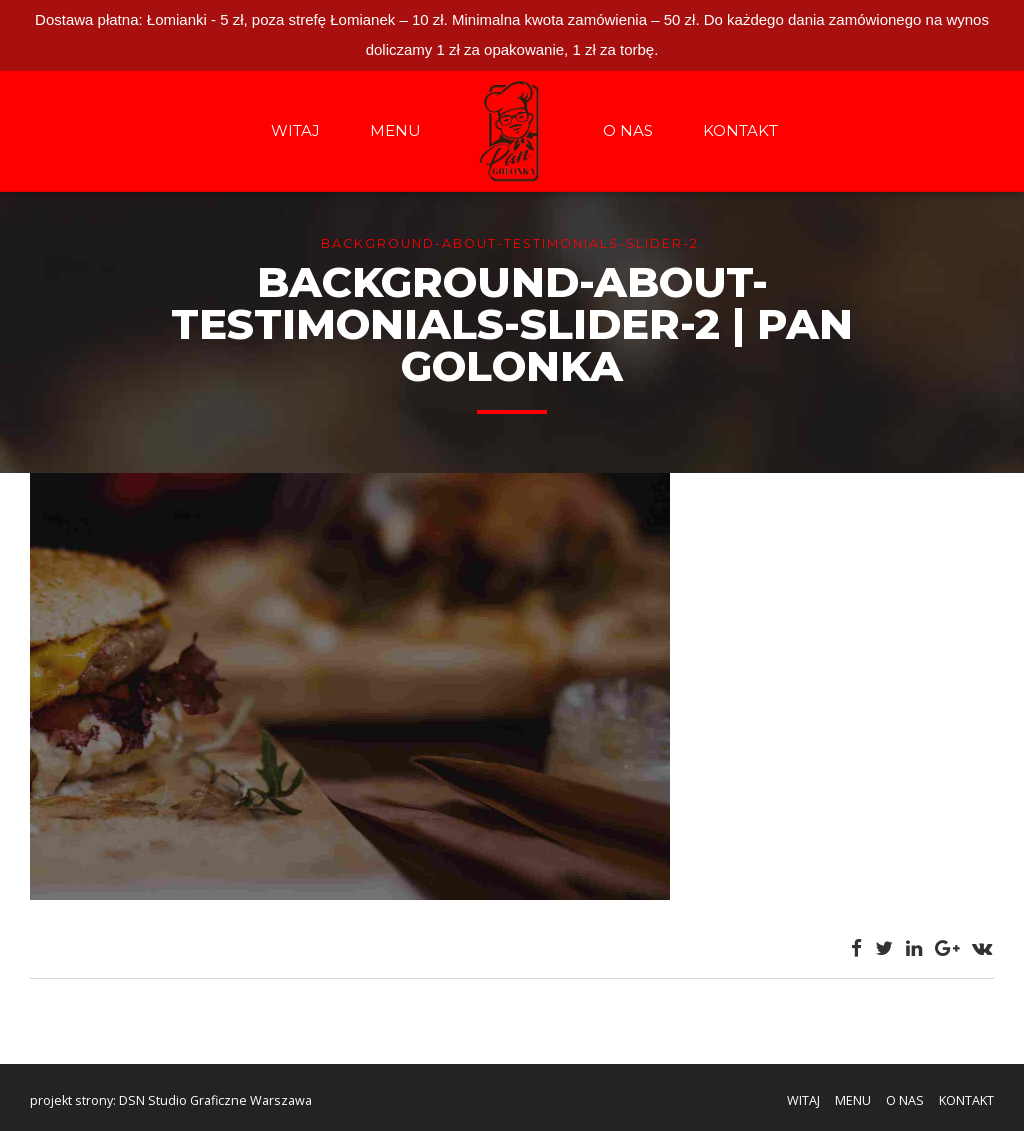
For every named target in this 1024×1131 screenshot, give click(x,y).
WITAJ (295, 130)
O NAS (628, 130)
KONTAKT (740, 130)
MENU (395, 130)
